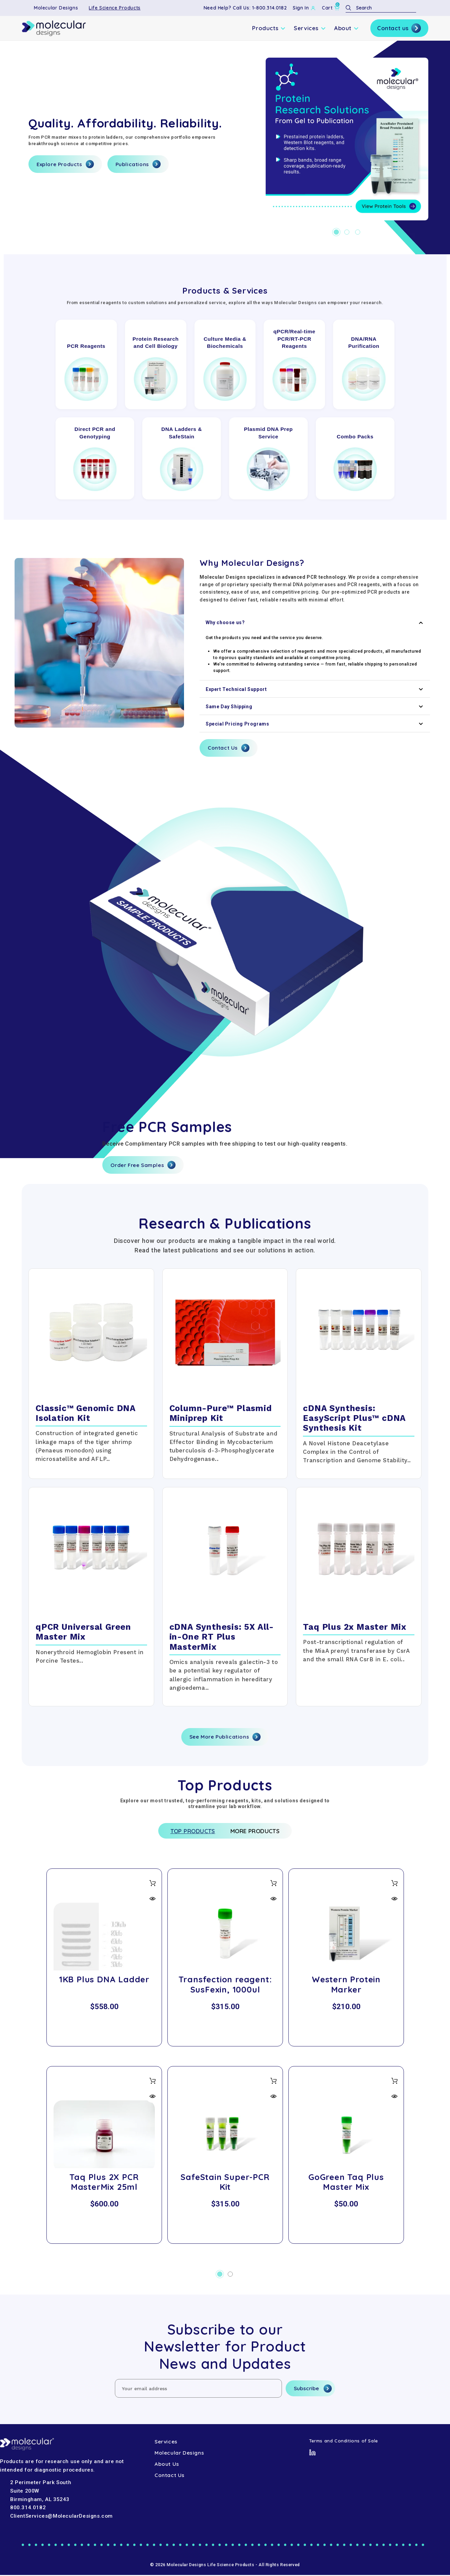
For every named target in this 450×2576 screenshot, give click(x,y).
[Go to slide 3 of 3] (357, 232)
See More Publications (225, 1737)
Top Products (189, 1832)
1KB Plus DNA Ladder (104, 1981)
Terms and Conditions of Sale (343, 2442)
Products (269, 28)
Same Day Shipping (315, 707)
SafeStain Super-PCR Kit (225, 2183)
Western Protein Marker (346, 1986)
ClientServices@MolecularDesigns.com (61, 2517)
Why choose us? (315, 623)
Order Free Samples (143, 1165)
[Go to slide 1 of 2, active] (219, 2275)
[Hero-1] (347, 139)
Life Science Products (115, 8)
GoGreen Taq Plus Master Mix (346, 2183)
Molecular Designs (56, 8)
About (346, 28)
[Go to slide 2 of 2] (230, 2275)
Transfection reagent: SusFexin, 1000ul (225, 1986)
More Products (258, 1832)
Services (310, 28)
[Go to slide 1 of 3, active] (336, 232)
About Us (167, 2465)
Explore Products (65, 164)
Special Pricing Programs (315, 724)
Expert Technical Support (315, 689)
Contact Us (228, 748)
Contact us (399, 28)
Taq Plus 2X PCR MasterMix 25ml (104, 2183)
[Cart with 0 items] (331, 8)
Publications (138, 164)
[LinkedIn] (312, 2453)
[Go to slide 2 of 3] (346, 232)
